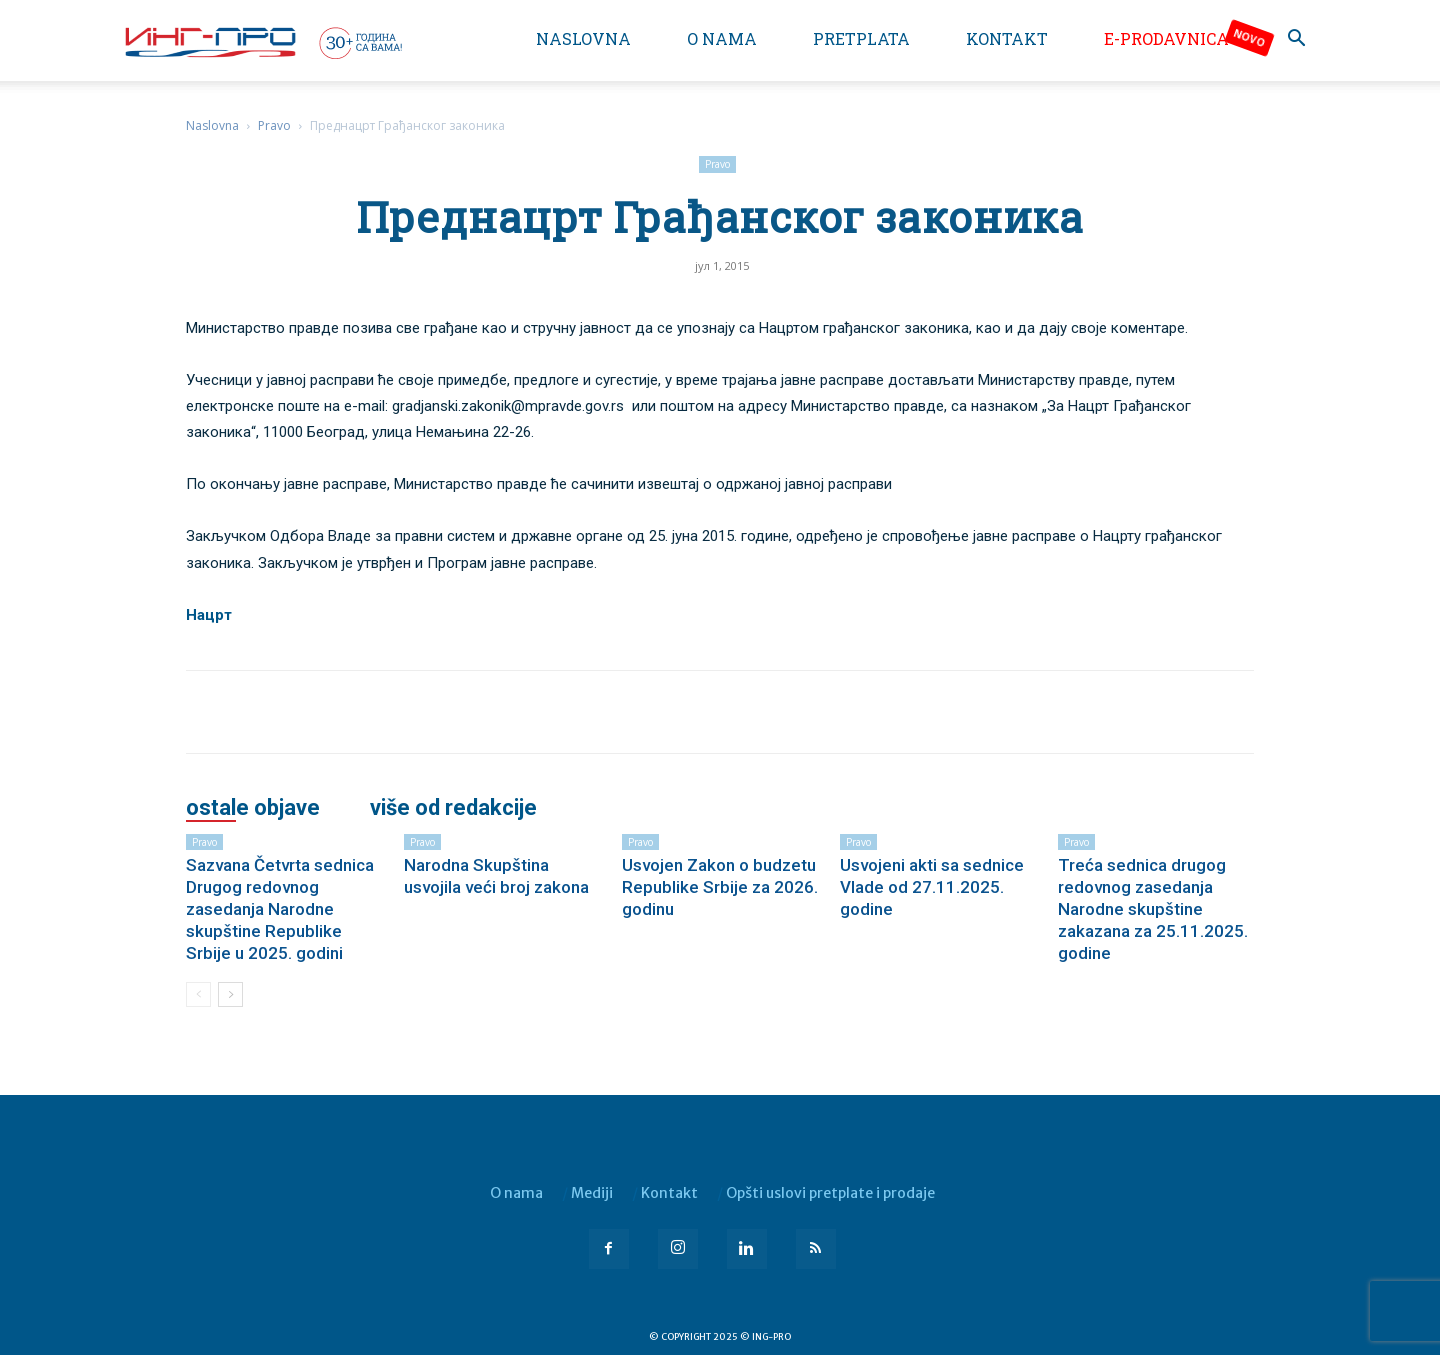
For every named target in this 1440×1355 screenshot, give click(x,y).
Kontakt (1007, 38)
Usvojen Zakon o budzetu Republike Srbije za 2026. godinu (720, 887)
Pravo (274, 125)
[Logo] (262, 42)
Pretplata (861, 38)
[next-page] (230, 994)
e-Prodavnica (1166, 38)
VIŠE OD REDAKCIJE (453, 808)
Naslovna (583, 38)
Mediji (592, 1193)
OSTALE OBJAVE (253, 808)
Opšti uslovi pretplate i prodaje (830, 1193)
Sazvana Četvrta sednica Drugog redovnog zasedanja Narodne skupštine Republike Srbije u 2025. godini (280, 909)
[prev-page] (198, 994)
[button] (1296, 40)
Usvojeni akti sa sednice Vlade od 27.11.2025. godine (932, 887)
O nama (722, 38)
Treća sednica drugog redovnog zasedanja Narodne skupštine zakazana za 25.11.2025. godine (1153, 909)
